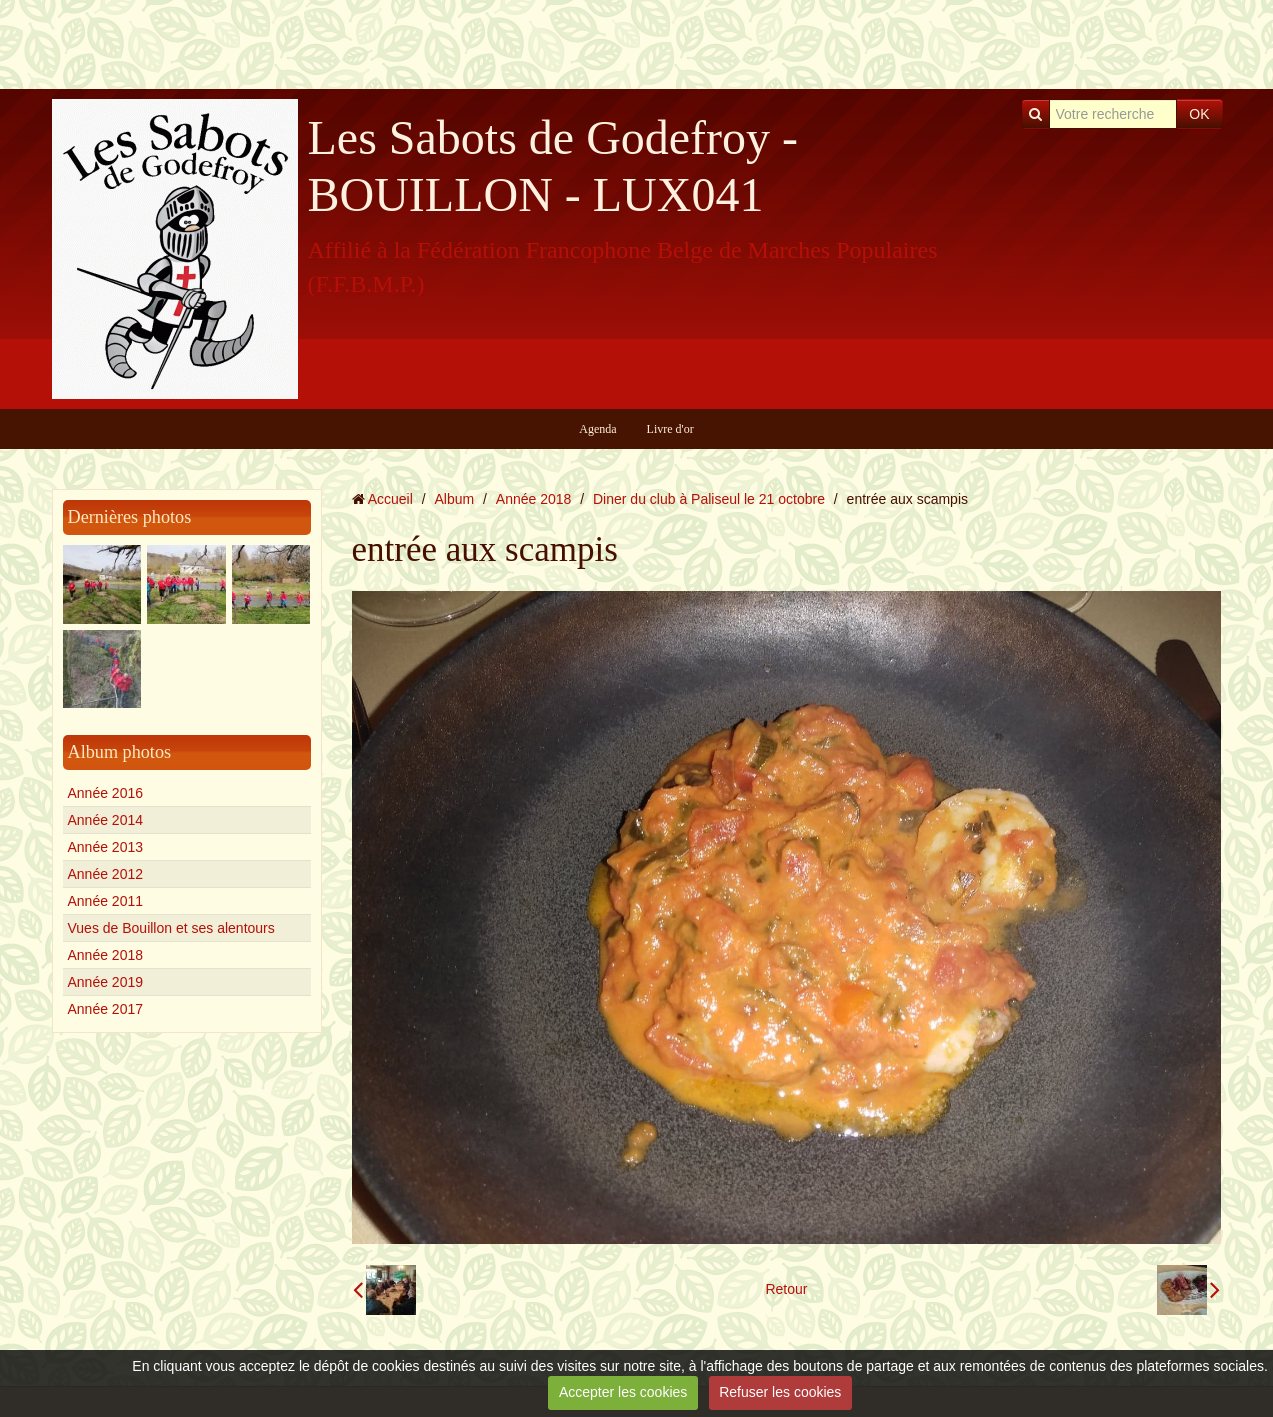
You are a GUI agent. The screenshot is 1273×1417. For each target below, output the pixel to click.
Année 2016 (106, 793)
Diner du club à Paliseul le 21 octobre (709, 499)
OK (1199, 114)
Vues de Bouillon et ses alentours (171, 928)
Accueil (390, 499)
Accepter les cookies (623, 1392)
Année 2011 (106, 901)
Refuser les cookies (780, 1392)
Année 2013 (106, 847)
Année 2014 (106, 820)
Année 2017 (106, 1009)
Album (454, 499)
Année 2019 (106, 982)
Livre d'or (670, 429)
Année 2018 (106, 955)
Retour (786, 1289)
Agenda (597, 429)
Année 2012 (106, 874)
